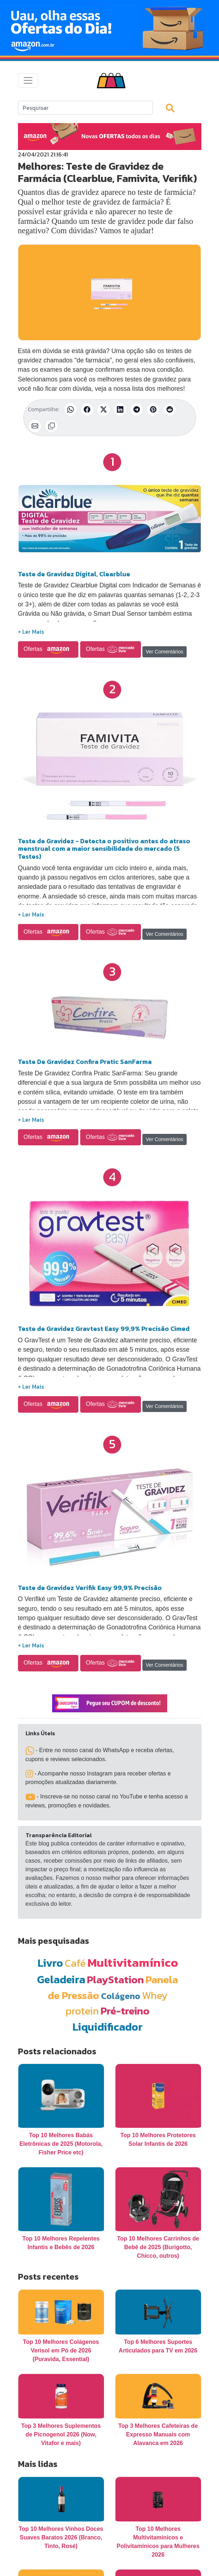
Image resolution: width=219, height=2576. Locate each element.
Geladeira (61, 1979)
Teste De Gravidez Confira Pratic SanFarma (85, 1061)
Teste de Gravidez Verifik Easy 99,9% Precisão (90, 1587)
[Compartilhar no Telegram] (136, 409)
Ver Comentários (164, 651)
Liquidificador (107, 2027)
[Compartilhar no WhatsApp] (70, 409)
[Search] (85, 107)
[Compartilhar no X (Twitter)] (103, 409)
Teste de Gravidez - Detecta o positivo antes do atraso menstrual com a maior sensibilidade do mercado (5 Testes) (104, 848)
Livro (50, 1963)
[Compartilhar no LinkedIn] (120, 409)
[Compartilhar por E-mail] (35, 426)
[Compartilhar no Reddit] (170, 409)
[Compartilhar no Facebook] (87, 409)
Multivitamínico (132, 1962)
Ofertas (48, 649)
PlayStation (115, 1979)
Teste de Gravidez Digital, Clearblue (74, 574)
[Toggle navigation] (28, 80)
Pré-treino (125, 2010)
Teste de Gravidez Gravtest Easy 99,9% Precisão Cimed (104, 1328)
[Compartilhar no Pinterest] (153, 409)
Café (75, 1963)
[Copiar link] (51, 426)
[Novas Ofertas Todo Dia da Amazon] (109, 28)
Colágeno (120, 1996)
